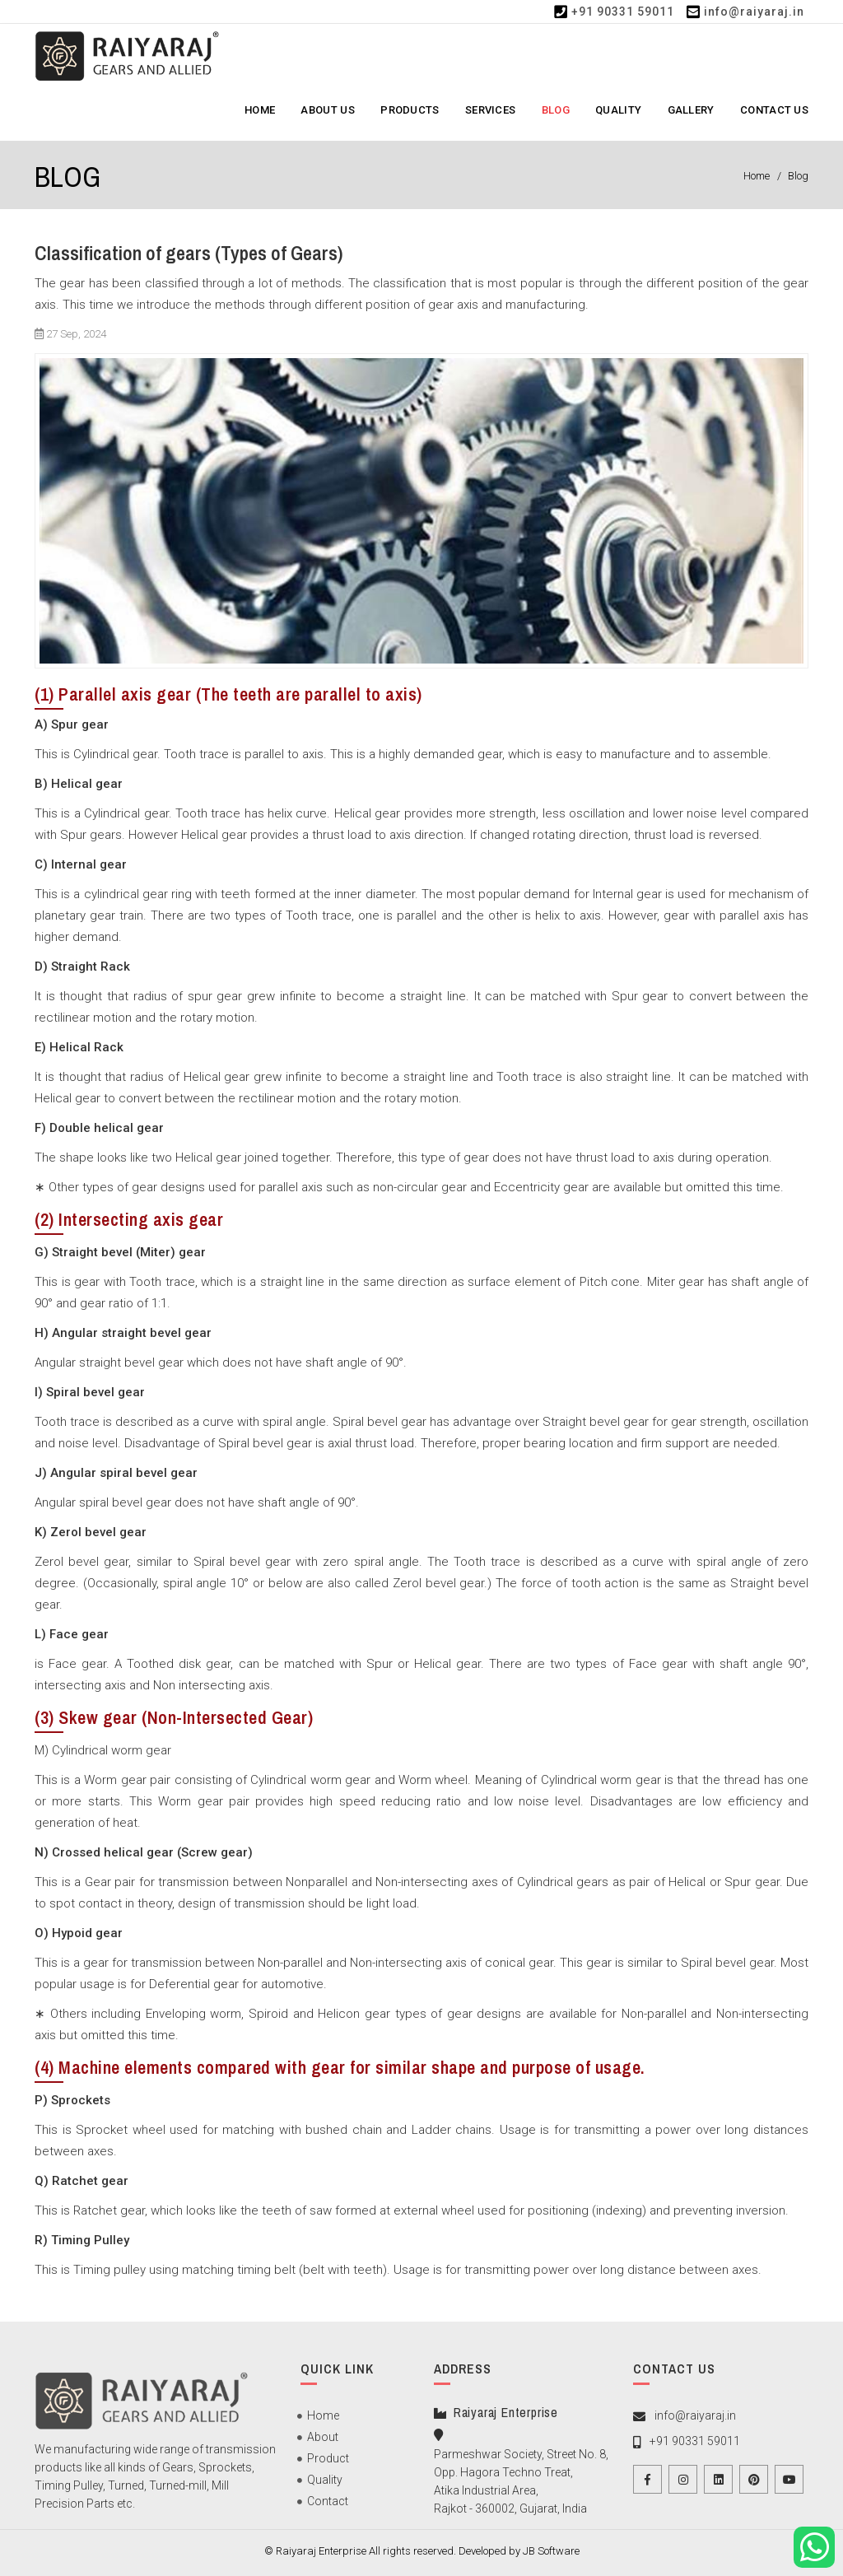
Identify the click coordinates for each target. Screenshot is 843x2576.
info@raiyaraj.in (754, 11)
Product (328, 2462)
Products (409, 110)
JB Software (551, 2551)
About (322, 2441)
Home (260, 110)
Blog (556, 110)
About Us (327, 110)
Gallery (691, 110)
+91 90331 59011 (622, 11)
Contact (327, 2505)
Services (490, 110)
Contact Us (774, 110)
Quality (618, 110)
